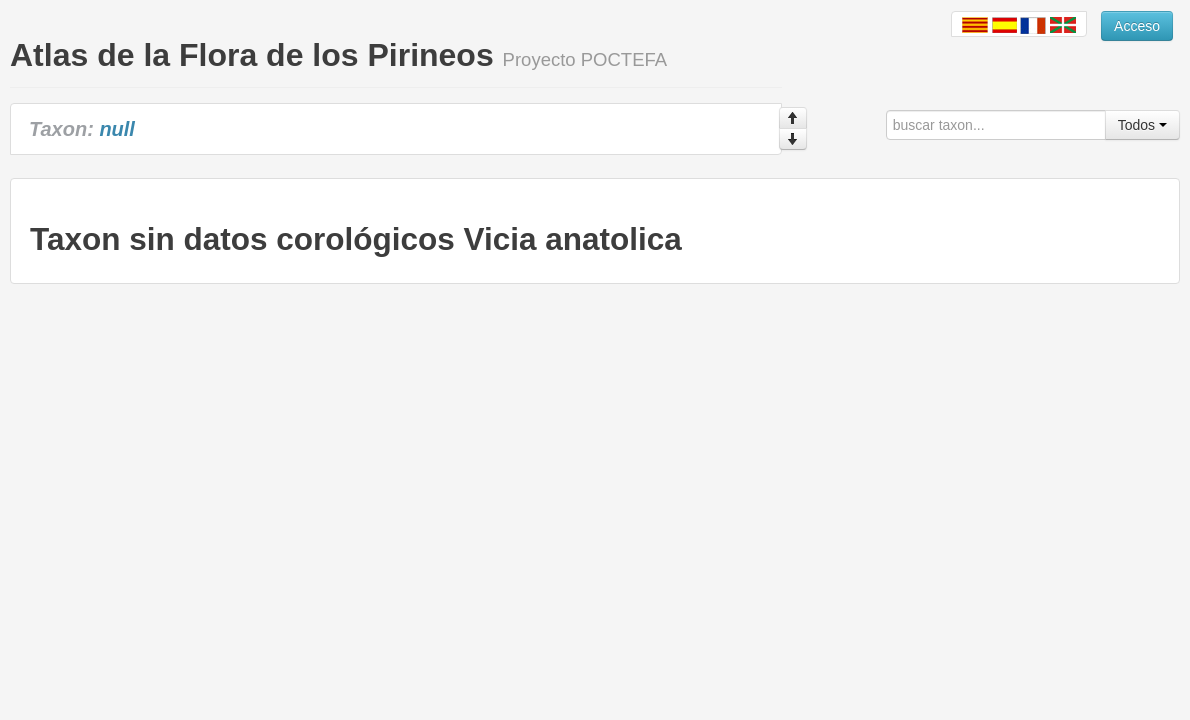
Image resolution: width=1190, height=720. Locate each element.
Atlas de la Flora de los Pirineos (252, 55)
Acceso (1137, 26)
